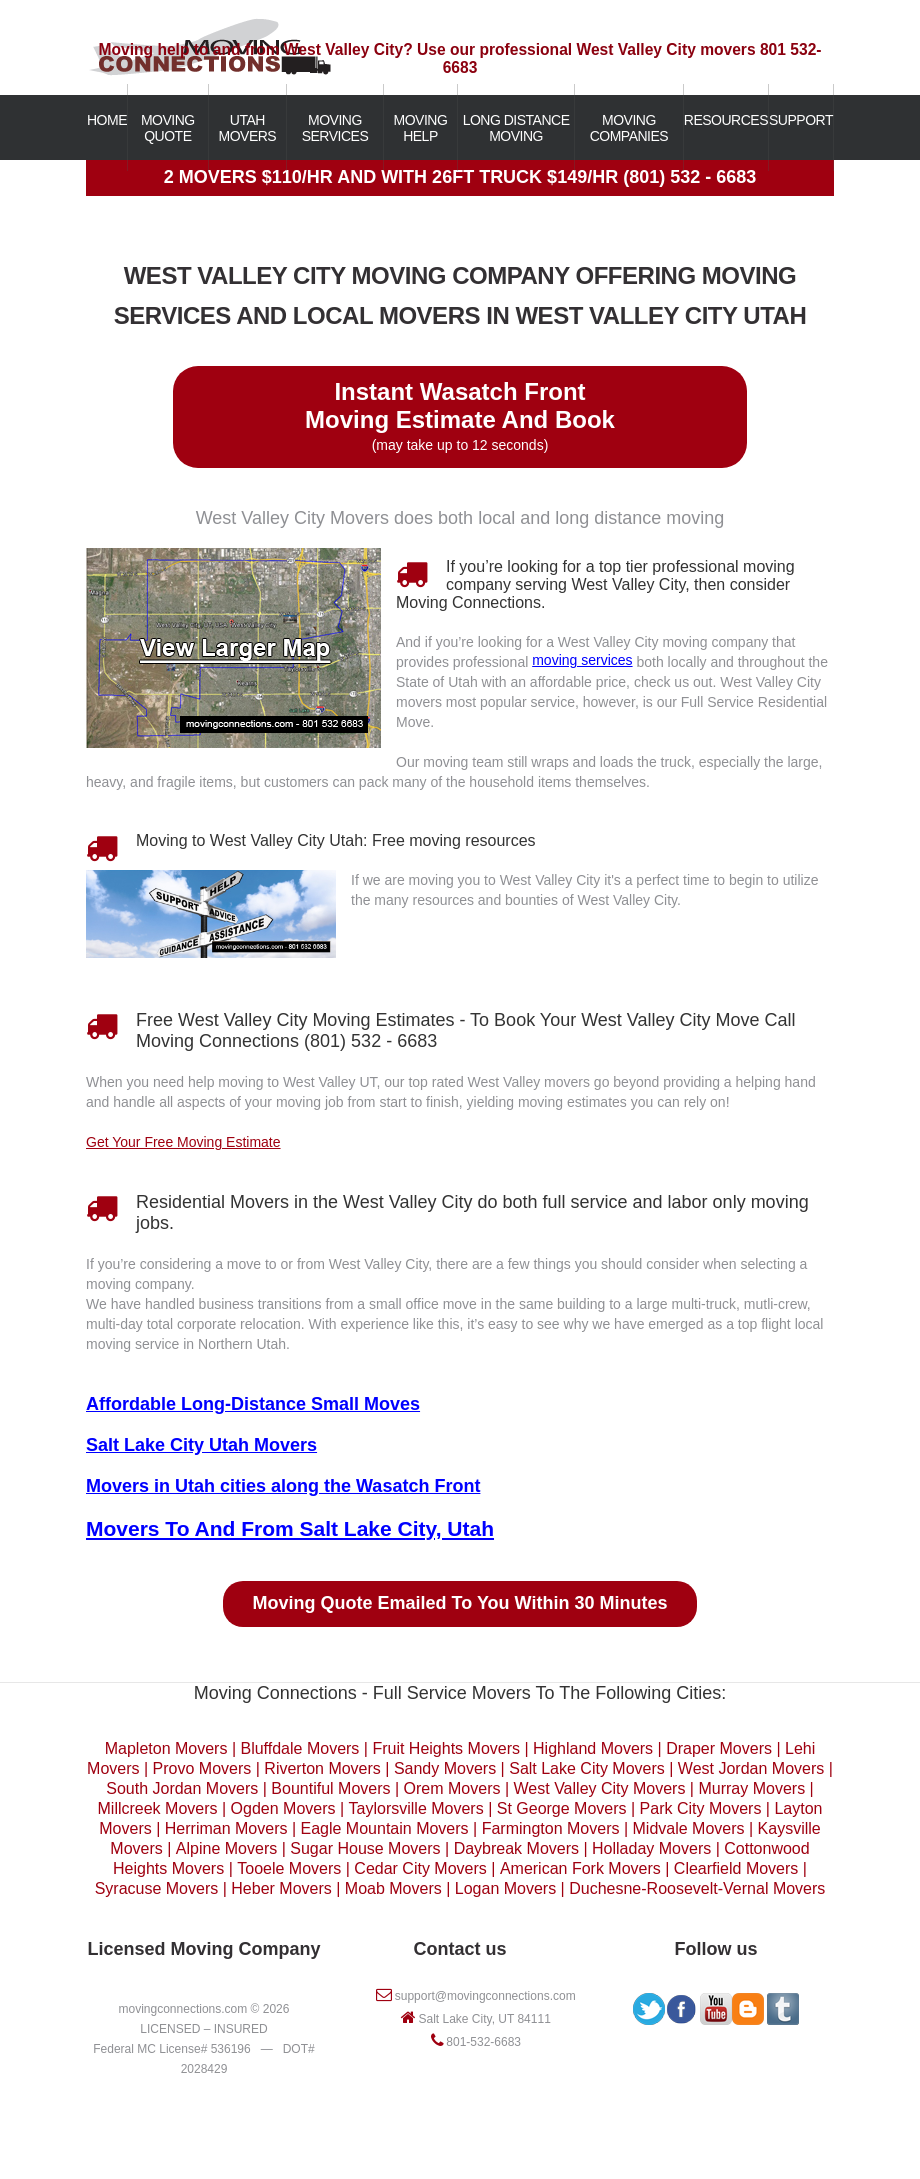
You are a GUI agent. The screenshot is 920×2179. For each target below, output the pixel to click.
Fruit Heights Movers (446, 1748)
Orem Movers (452, 1788)
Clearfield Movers (736, 1868)
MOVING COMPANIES (629, 128)
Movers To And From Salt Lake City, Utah (290, 1528)
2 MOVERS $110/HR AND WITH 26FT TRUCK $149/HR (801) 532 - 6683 (460, 177)
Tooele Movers (289, 1868)
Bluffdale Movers (299, 1748)
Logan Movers (505, 1888)
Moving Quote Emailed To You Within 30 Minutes (460, 1603)
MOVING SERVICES (335, 128)
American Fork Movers (580, 1868)
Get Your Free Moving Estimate (183, 1142)
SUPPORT (801, 120)
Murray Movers (751, 1788)
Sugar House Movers (365, 1848)
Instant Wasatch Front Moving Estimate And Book (460, 405)
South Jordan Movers (182, 1788)
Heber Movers (281, 1888)
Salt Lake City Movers (587, 1768)
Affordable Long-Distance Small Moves (253, 1404)
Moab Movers (393, 1888)
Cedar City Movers (420, 1868)
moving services (582, 660)
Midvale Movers (689, 1828)
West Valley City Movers (600, 1788)
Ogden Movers (283, 1808)
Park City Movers (701, 1808)
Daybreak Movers (516, 1848)
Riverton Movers (322, 1768)
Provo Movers (202, 1768)
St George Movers (562, 1808)
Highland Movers (593, 1748)
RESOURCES (726, 120)
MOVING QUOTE (168, 128)
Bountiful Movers (330, 1788)
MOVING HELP (421, 128)
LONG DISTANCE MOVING (516, 128)
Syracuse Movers (157, 1888)
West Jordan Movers (751, 1768)
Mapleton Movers (166, 1748)
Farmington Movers (551, 1828)
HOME (107, 120)
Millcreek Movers (158, 1808)
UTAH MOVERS (248, 128)
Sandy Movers (445, 1768)
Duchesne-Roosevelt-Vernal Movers (697, 1888)
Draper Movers (719, 1748)
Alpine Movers (226, 1848)
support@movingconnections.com (485, 1996)
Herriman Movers (226, 1828)
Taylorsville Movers (416, 1808)
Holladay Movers (651, 1848)
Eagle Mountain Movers (385, 1828)
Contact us (459, 1949)
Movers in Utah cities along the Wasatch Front (283, 1486)
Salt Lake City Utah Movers (201, 1445)
